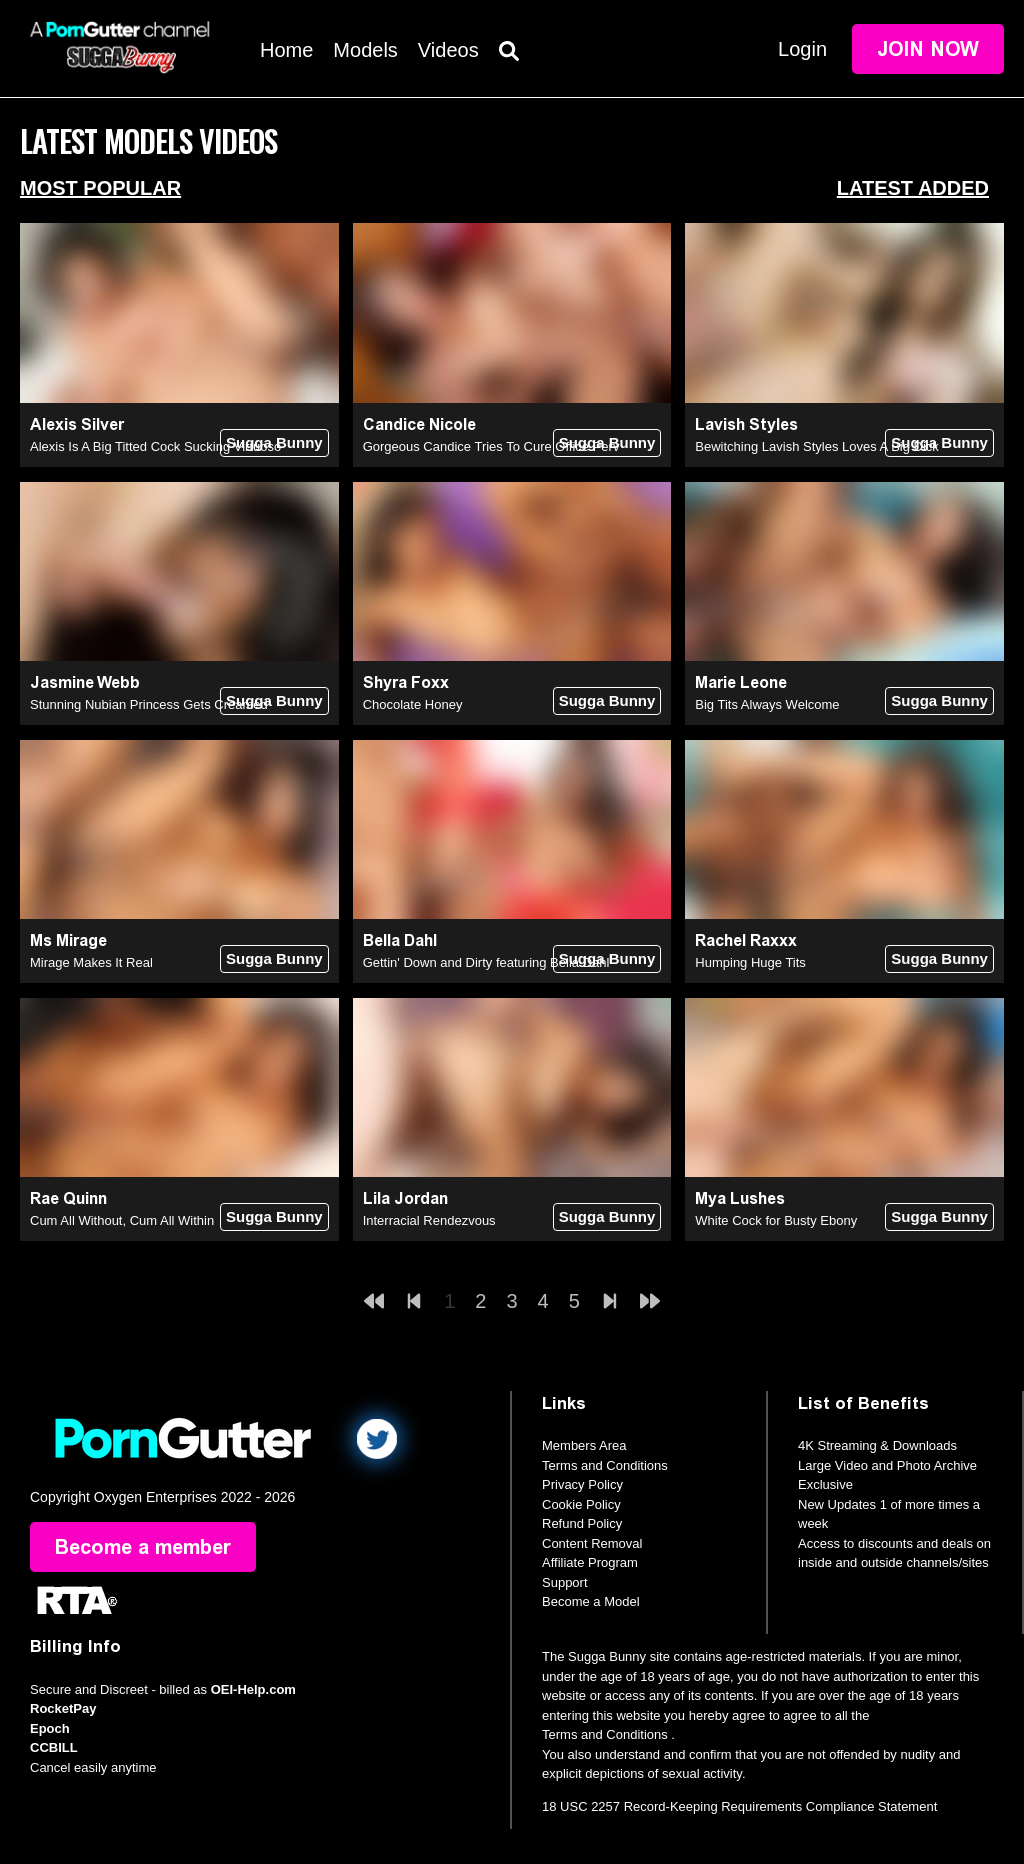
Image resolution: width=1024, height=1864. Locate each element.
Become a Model (591, 1601)
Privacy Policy (582, 1484)
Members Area (584, 1445)
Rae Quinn (68, 1198)
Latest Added (913, 188)
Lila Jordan (405, 1198)
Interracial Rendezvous (429, 1220)
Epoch (50, 1728)
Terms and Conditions (605, 1465)
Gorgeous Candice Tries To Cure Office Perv (491, 446)
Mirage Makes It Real (91, 962)
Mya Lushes (740, 1198)
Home (286, 50)
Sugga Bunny (274, 442)
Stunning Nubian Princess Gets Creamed (149, 704)
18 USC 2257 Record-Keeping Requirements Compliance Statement (739, 1806)
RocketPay (63, 1708)
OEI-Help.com (253, 1689)
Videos (448, 50)
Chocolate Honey (413, 704)
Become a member (143, 1547)
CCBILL (54, 1747)
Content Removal (592, 1543)
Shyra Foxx (406, 682)
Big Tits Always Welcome (767, 704)
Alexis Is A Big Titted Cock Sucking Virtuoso (155, 446)
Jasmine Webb (85, 682)
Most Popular (100, 188)
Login (802, 49)
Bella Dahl (400, 940)
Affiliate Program (590, 1562)
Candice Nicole (419, 424)
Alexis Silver (77, 424)
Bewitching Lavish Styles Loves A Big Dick (817, 446)
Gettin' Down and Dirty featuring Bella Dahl (486, 962)
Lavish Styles (746, 424)
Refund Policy (582, 1523)
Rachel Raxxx (746, 940)
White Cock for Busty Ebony (776, 1220)
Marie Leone (741, 682)
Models (365, 50)
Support (565, 1582)
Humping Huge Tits (750, 962)
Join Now (928, 49)
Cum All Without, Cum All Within (122, 1220)
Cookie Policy (581, 1504)
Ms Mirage (68, 940)
